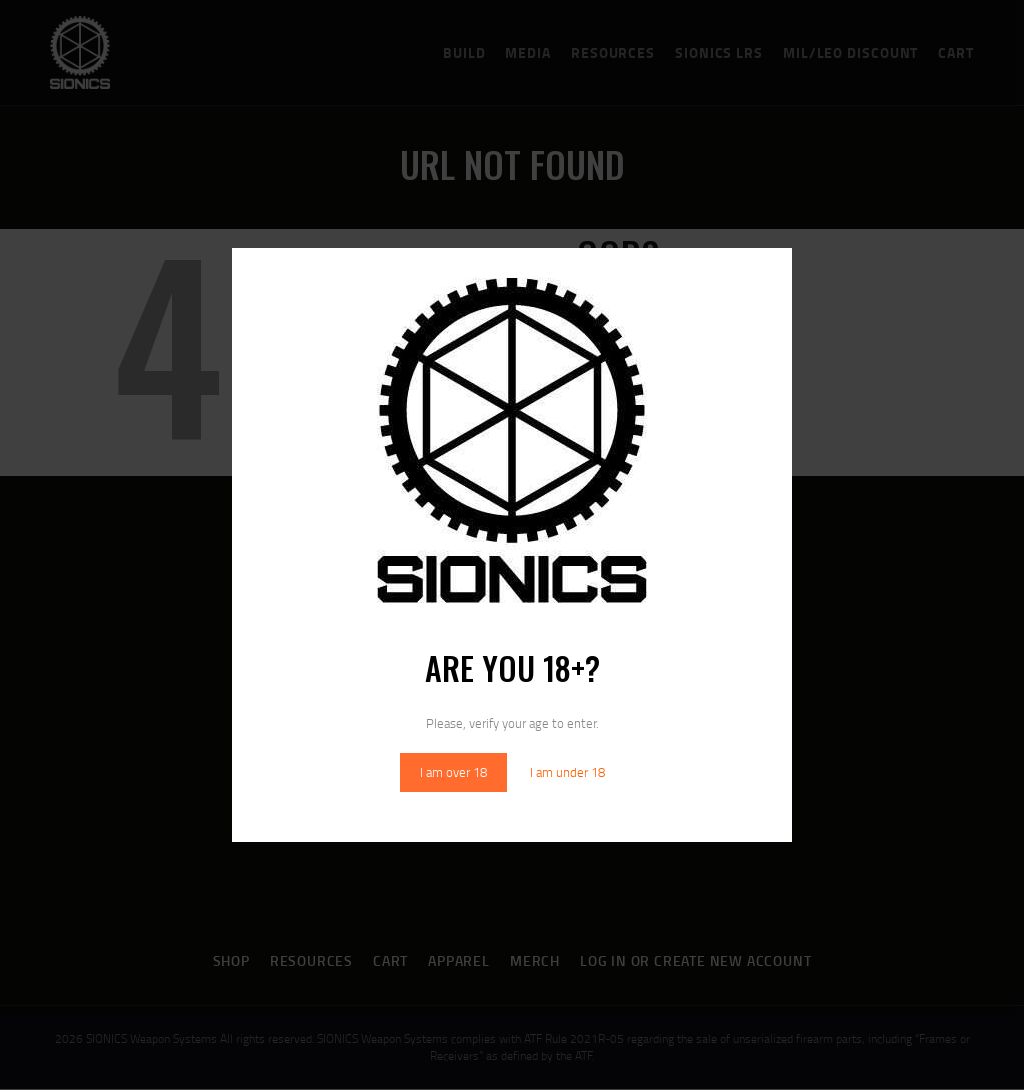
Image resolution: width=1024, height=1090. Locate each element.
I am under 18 (567, 772)
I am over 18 (453, 772)
